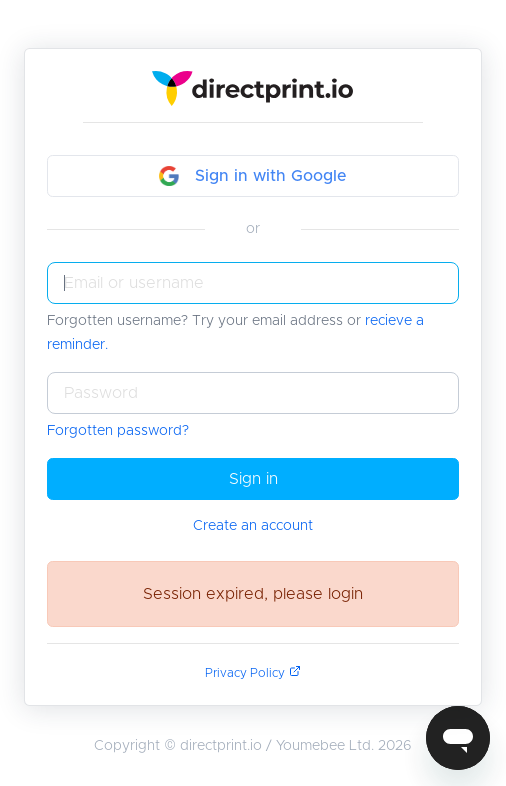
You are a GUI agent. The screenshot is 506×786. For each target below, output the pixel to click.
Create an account (253, 526)
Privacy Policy (253, 673)
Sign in (253, 479)
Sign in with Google (253, 176)
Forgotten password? (118, 431)
